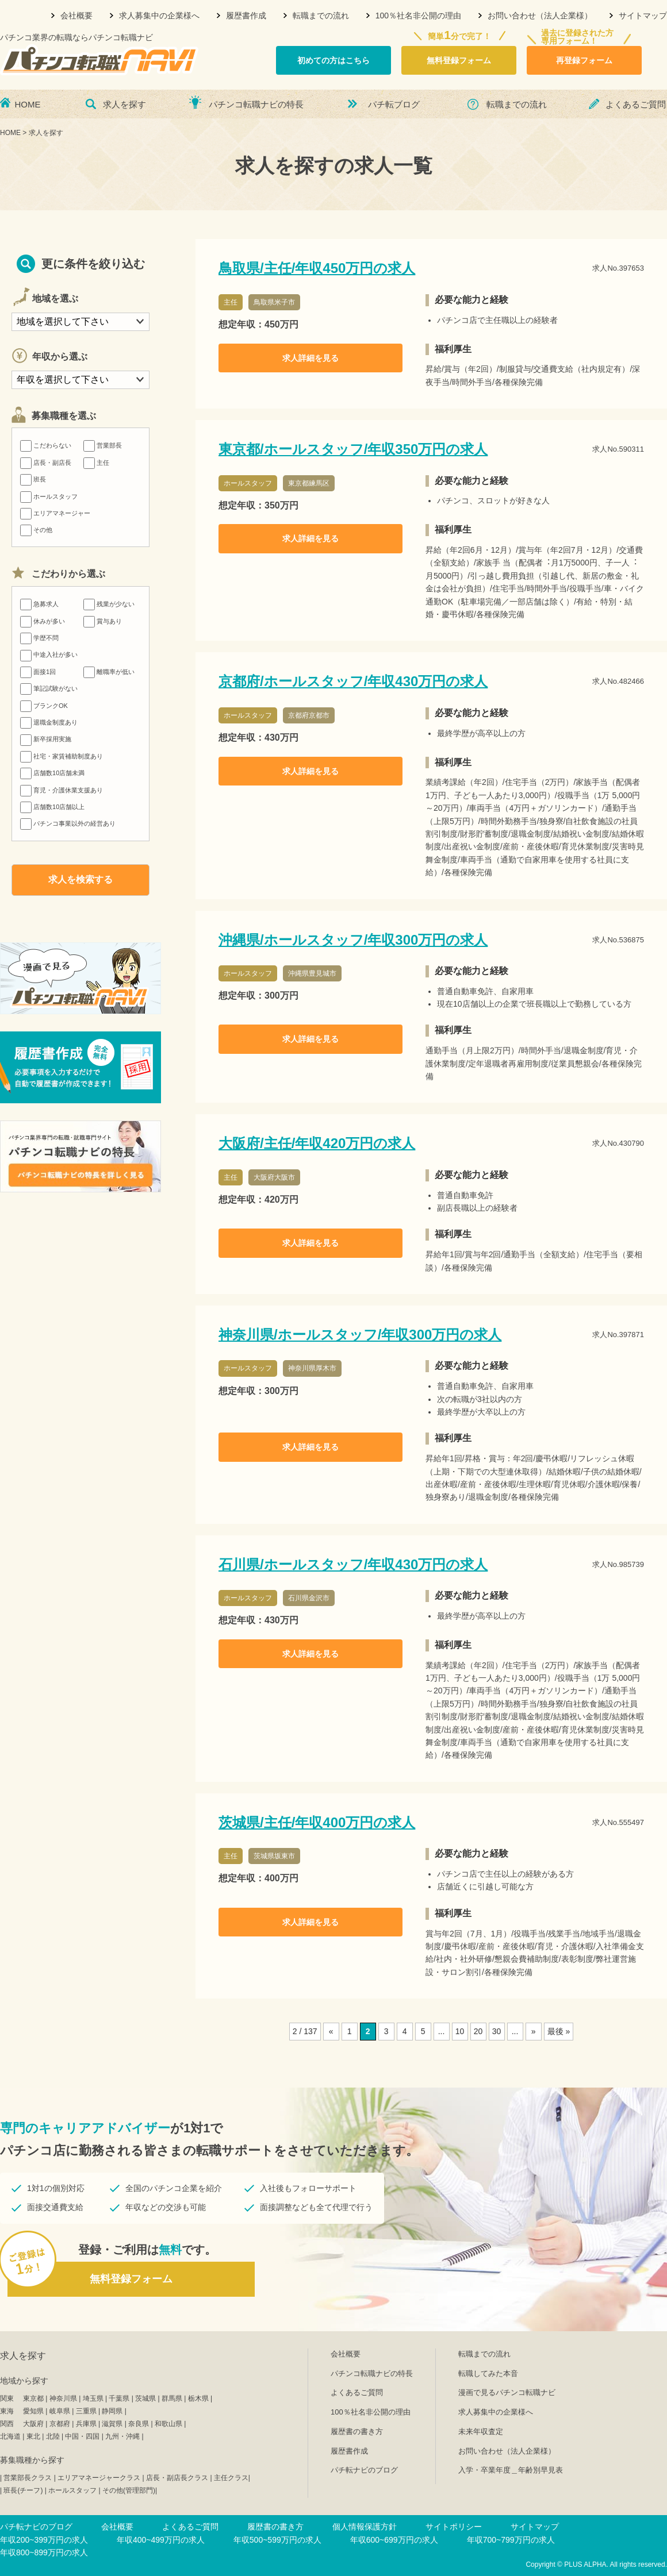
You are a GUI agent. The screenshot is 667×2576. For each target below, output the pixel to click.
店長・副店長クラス (177, 2478)
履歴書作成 (246, 15)
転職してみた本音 (488, 2373)
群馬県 (172, 2398)
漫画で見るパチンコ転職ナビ (506, 2392)
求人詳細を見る (310, 358)
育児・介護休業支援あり (61, 790)
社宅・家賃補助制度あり (61, 756)
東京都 (33, 2398)
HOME (28, 104)
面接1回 (38, 671)
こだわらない (45, 445)
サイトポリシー (453, 2526)
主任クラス (231, 2478)
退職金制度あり (49, 722)
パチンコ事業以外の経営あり (68, 823)
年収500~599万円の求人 (277, 2539)
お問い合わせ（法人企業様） (540, 15)
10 (460, 2031)
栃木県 (198, 2398)
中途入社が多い (49, 654)
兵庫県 (86, 2424)
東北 (33, 2436)
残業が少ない (109, 603)
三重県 (86, 2411)
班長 (33, 479)
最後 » (558, 2031)
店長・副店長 (45, 462)
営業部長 (102, 445)
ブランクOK (44, 705)
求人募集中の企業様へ (159, 15)
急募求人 (39, 603)
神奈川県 (63, 2398)
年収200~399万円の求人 (44, 2539)
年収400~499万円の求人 (161, 2539)
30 (496, 2031)
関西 (7, 2424)
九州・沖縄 (122, 2436)
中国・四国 (82, 2436)
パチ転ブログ (394, 104)
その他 (36, 529)
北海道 (10, 2436)
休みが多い (42, 621)
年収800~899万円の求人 (44, 2552)
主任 (96, 462)
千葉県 (119, 2398)
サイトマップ (643, 15)
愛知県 (33, 2411)
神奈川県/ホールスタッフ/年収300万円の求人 (359, 1334)
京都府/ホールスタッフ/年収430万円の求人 (353, 681)
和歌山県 (168, 2424)
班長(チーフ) (23, 2490)
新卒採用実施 (45, 739)
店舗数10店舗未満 (52, 772)
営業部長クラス (27, 2478)
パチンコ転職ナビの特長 (256, 104)
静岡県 (112, 2411)
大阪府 (33, 2424)
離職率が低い (109, 671)
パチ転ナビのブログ (364, 2470)
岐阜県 (59, 2411)
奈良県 (138, 2424)
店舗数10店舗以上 (52, 806)
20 (478, 2031)
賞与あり (102, 621)
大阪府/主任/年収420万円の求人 (316, 1143)
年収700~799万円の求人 (511, 2539)
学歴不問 (39, 637)
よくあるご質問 (635, 104)
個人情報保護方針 (364, 2526)
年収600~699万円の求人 (394, 2539)
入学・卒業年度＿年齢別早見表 (510, 2470)
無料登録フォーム (459, 60)
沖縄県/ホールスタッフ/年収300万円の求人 (353, 940)
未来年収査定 (480, 2431)
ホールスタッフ (49, 496)
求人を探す (124, 104)
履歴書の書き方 (357, 2431)
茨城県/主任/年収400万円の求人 (316, 1822)
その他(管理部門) (128, 2490)
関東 (7, 2398)
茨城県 (145, 2398)
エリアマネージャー (55, 513)
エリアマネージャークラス (98, 2478)
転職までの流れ (321, 15)
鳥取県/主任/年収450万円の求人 (316, 268)
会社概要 (76, 15)
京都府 (59, 2424)
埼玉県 (93, 2398)
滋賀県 (112, 2424)
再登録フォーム (584, 60)
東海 (7, 2411)
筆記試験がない (49, 688)
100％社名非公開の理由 (418, 15)
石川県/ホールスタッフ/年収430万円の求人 (353, 1564)
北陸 (53, 2436)
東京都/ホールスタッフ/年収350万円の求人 (353, 449)
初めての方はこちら (333, 60)
